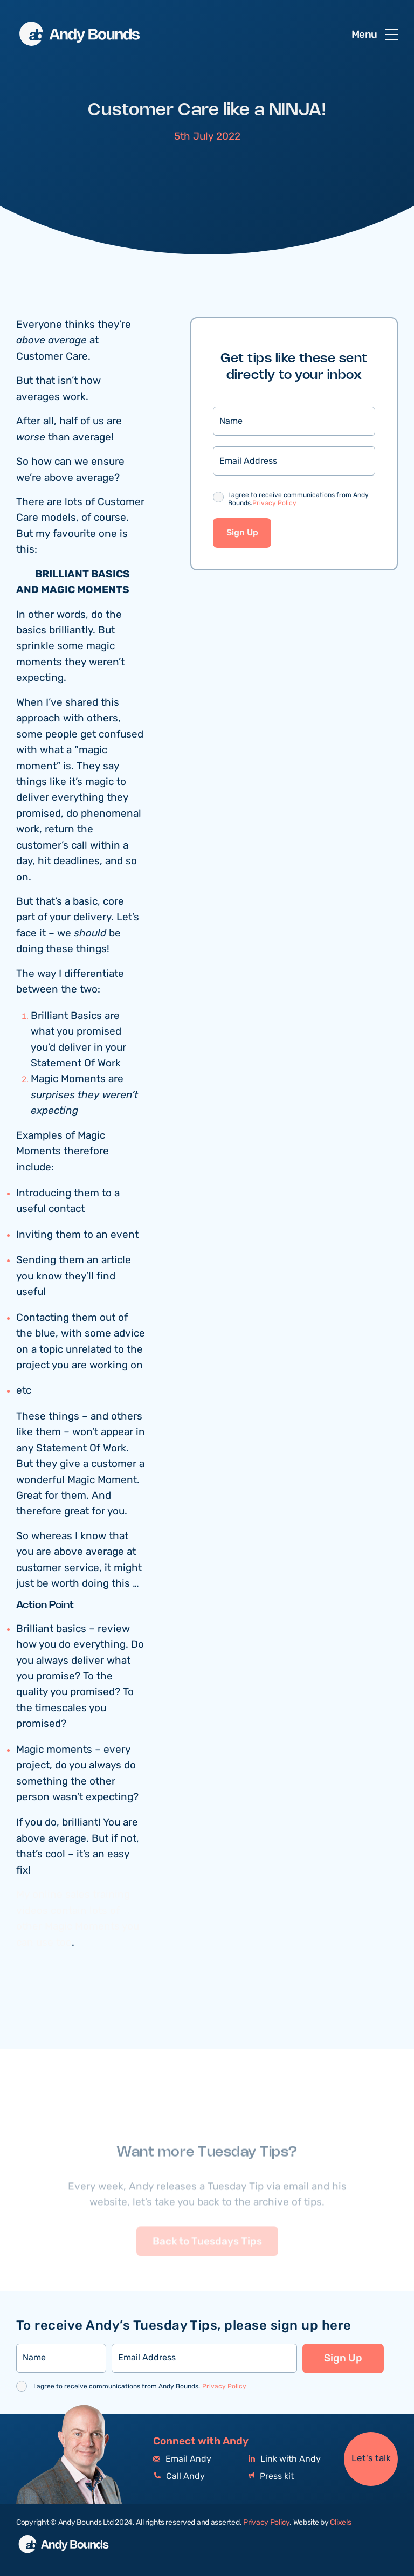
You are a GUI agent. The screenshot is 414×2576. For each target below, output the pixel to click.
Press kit (271, 2476)
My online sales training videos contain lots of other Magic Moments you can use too (77, 1918)
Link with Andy (285, 2459)
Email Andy (182, 2459)
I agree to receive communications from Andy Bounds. (298, 499)
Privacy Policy (274, 503)
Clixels (340, 2523)
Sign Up (242, 533)
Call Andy (179, 2476)
